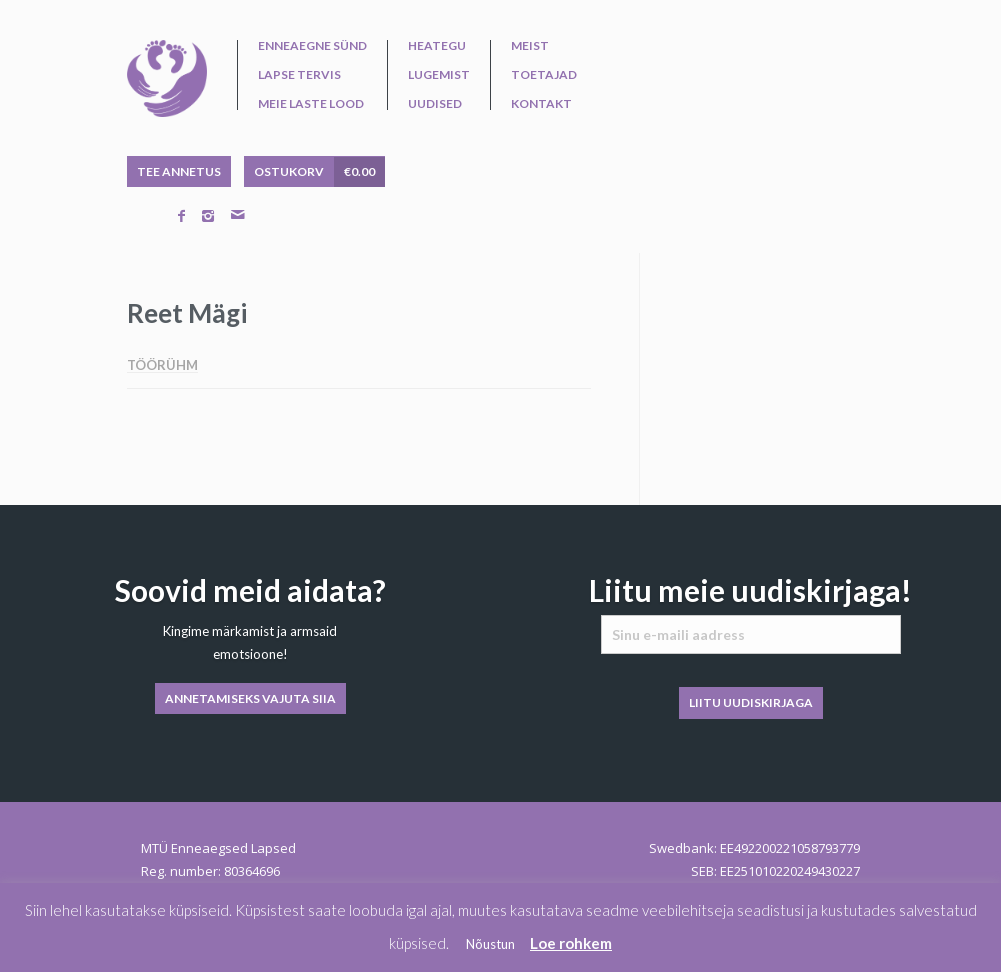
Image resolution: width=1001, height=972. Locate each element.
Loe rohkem (571, 943)
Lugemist (439, 75)
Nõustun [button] (490, 944)
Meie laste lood (311, 104)
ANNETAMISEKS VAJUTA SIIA (250, 698)
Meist (530, 46)
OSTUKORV (319, 172)
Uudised (435, 104)
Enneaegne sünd (312, 46)
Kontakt (541, 104)
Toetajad (544, 75)
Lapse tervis (299, 75)
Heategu (437, 46)
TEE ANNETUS (179, 171)
